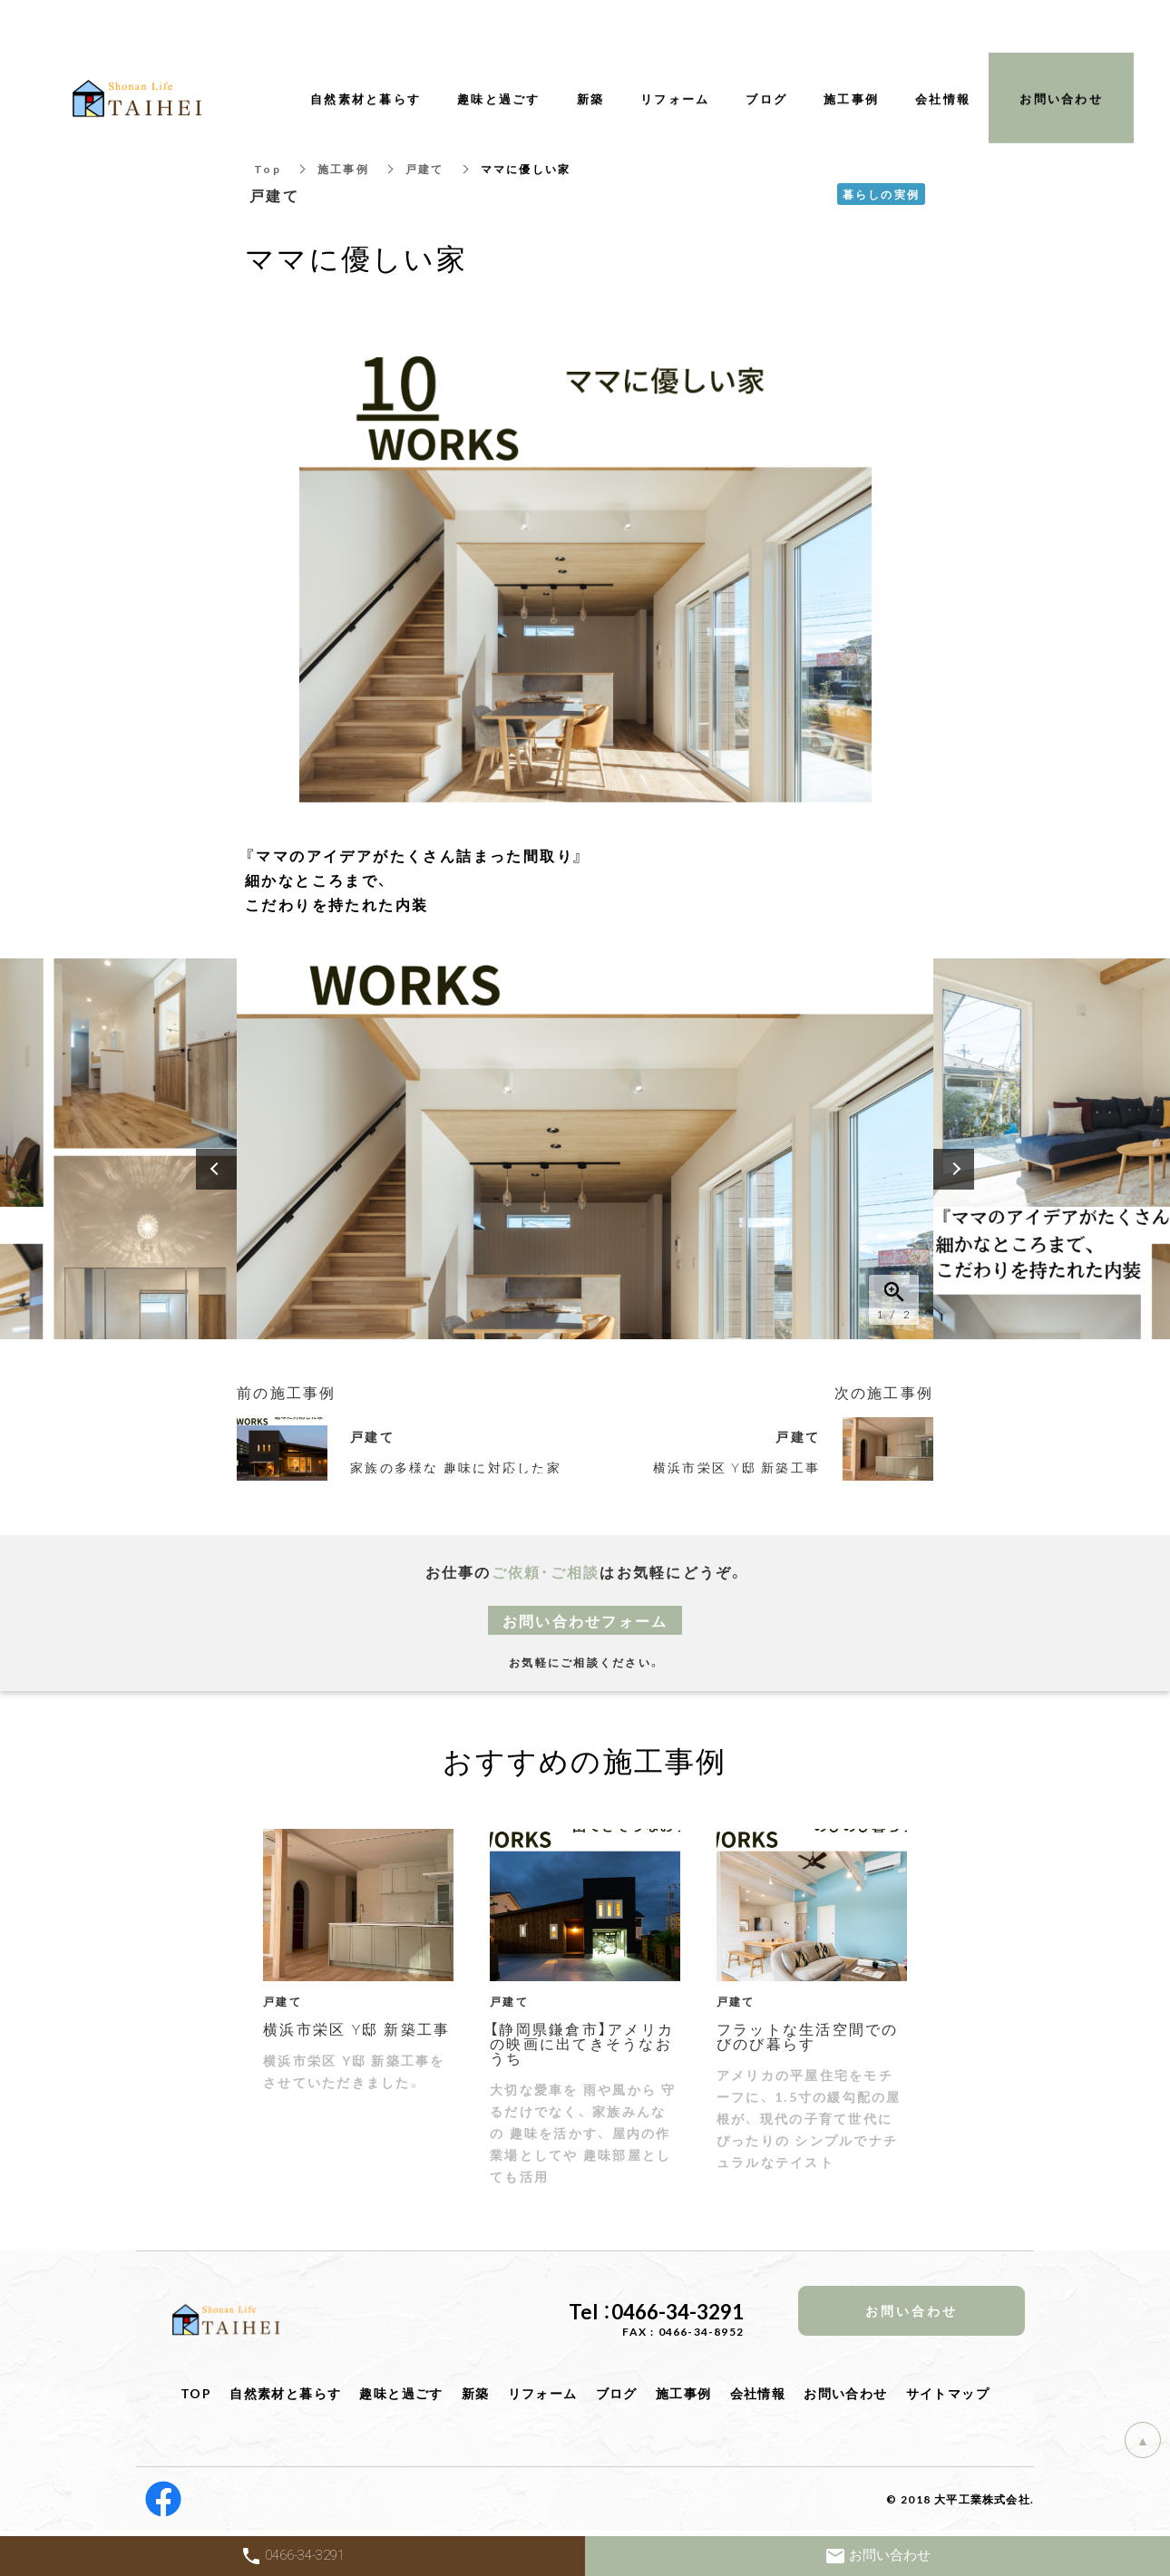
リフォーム (543, 2393)
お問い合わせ (845, 2393)
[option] (585, 1148)
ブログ (617, 2393)
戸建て (424, 168)
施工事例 (343, 168)
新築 (476, 2393)
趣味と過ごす (401, 2393)
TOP (195, 2393)
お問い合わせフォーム (585, 1620)
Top (267, 168)
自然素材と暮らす (285, 2393)
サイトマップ (948, 2393)
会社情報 (758, 2393)
